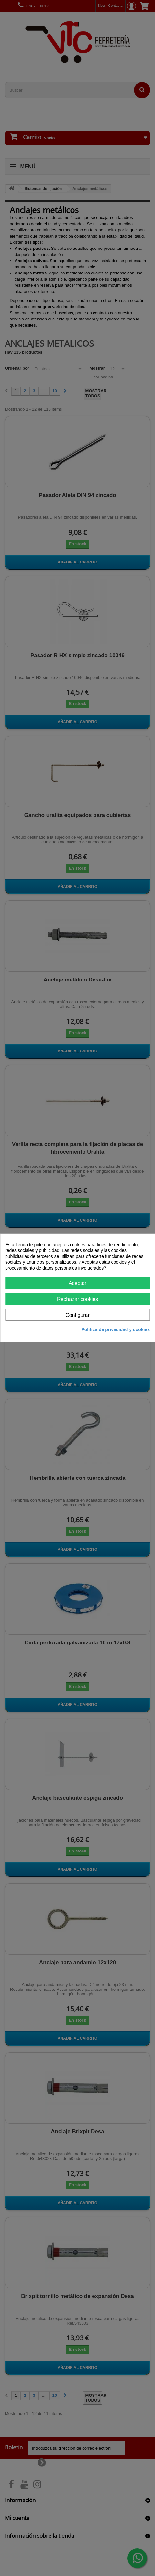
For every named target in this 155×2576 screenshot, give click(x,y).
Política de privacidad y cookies (115, 1329)
